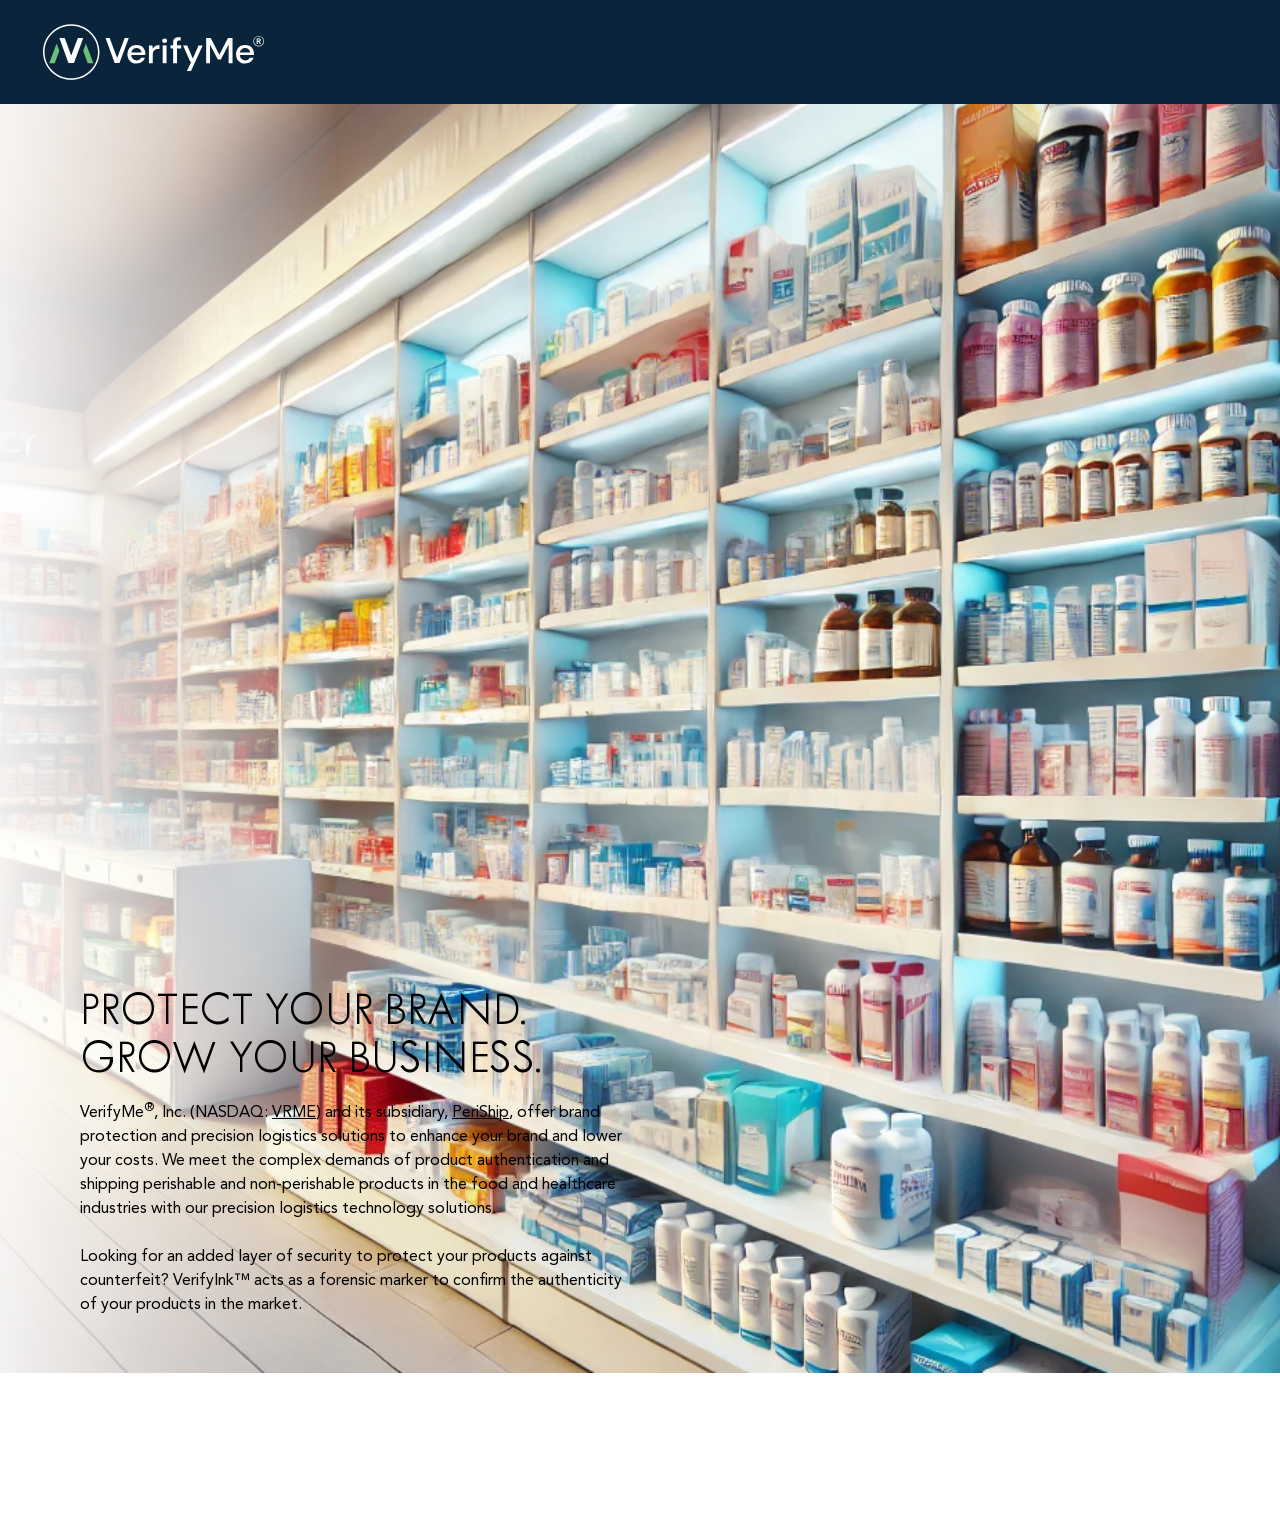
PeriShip (480, 1113)
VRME (294, 1113)
